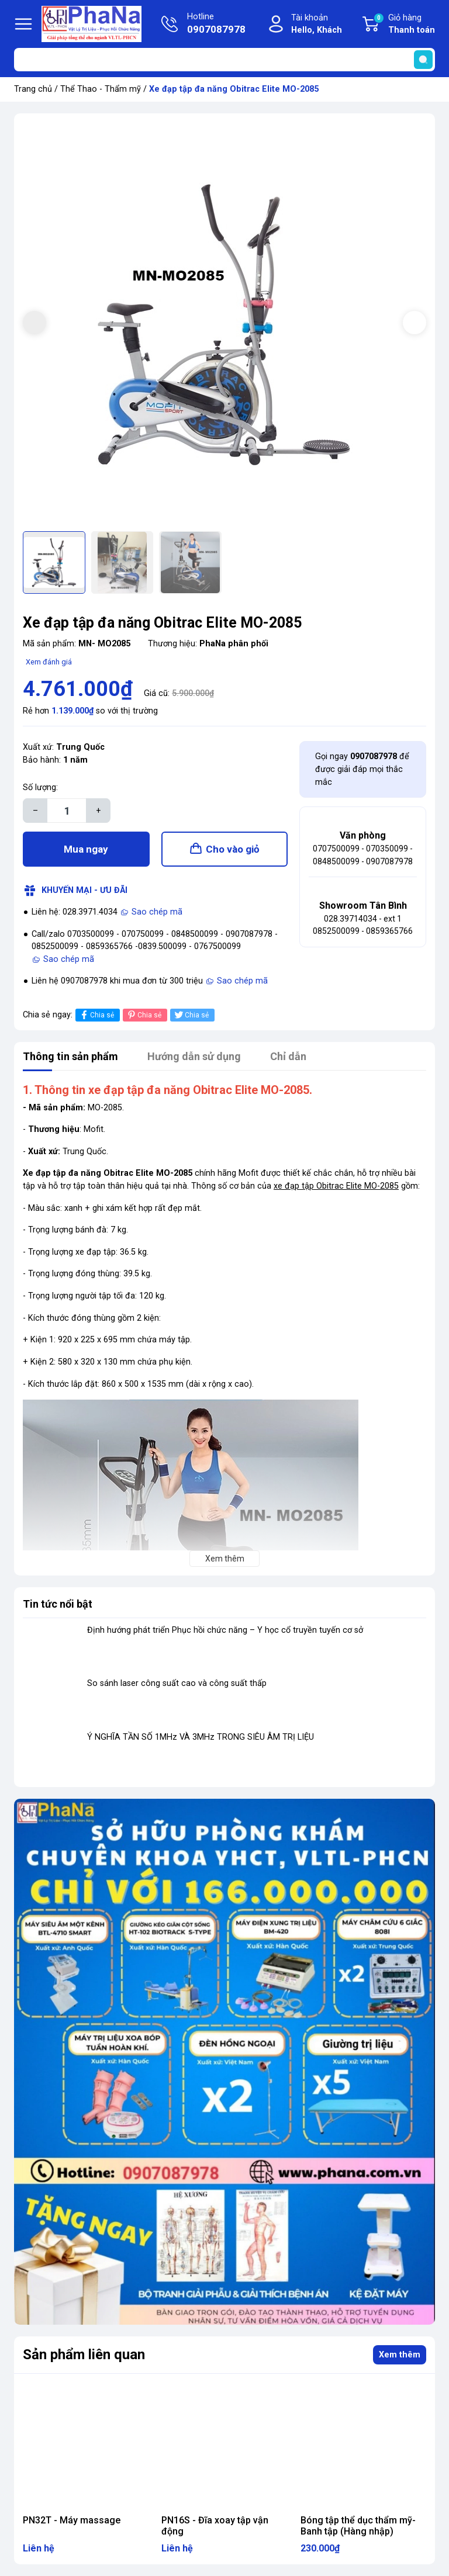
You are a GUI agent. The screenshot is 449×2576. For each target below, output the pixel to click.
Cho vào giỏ (233, 849)
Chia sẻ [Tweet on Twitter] (191, 1014)
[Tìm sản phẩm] (224, 59)
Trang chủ (33, 89)
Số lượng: (40, 787)
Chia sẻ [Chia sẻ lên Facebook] (96, 1014)
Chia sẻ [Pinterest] (143, 1014)
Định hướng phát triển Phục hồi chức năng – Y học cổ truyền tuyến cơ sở (225, 1630)
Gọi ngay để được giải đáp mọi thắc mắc (362, 769)
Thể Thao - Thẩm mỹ (100, 89)
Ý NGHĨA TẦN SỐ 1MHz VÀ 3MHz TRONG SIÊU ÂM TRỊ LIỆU (200, 1737)
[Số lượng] (66, 810)
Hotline (216, 24)
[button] (414, 322)
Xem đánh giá (49, 661)
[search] (423, 59)
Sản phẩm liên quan (84, 2354)
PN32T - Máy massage (71, 2520)
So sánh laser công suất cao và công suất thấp (177, 1683)
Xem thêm (399, 2355)
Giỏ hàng (404, 24)
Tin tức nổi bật (57, 1604)
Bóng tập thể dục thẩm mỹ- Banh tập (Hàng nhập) (358, 2526)
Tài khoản (316, 25)
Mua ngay (86, 849)
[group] (224, 323)
